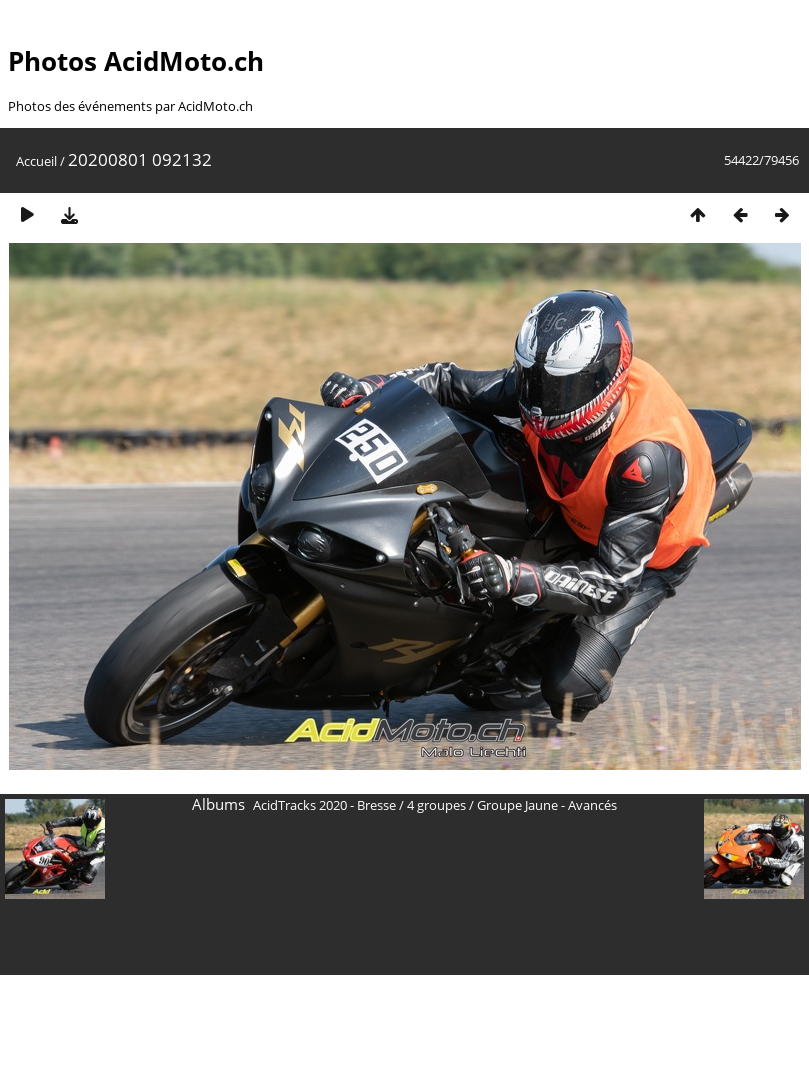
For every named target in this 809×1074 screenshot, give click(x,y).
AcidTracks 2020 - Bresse (324, 805)
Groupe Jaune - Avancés (547, 805)
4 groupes (436, 805)
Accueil (36, 161)
